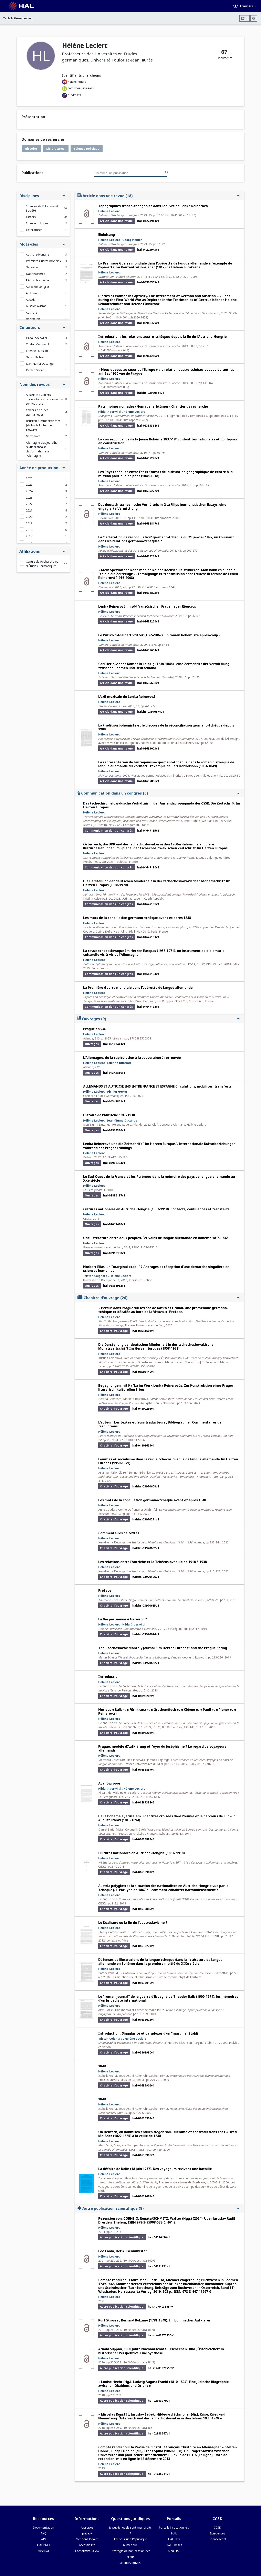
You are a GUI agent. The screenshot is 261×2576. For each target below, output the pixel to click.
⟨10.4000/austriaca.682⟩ (113, 350)
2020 (29, 517)
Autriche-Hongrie (37, 254)
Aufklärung (33, 293)
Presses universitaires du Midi (143, 1764)
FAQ (43, 2533)
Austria (30, 300)
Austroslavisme (36, 306)
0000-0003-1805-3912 (81, 88)
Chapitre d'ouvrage (158, 1297)
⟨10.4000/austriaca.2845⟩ (139, 2362)
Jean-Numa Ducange (40, 363)
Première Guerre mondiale (44, 261)
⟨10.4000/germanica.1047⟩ (159, 587)
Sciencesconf (217, 2539)
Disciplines (42, 195)
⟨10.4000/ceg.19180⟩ (182, 215)
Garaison (32, 267)
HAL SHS (174, 2539)
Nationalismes (35, 274)
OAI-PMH (43, 2545)
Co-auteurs (42, 327)
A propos (87, 2527)
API (43, 2539)
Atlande (88, 1038)
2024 (29, 491)
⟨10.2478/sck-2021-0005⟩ (182, 277)
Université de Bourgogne (99, 1280)
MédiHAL (174, 2551)
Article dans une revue (158, 195)
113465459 (74, 95)
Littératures (34, 230)
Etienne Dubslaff (37, 351)
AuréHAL (44, 2551)
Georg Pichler (35, 357)
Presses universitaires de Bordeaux (182, 2182)
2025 (29, 484)
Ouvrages (158, 1018)
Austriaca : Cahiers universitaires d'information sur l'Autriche (44, 399)
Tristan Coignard (37, 344)
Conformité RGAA (87, 2551)
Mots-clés (42, 244)
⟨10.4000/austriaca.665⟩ (138, 2428)
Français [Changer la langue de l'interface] (247, 6)
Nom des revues (42, 384)
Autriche (31, 312)
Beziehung (33, 319)
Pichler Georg (35, 370)
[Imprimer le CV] (253, 18)
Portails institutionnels (174, 2527)
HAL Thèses (174, 2545)
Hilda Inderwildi (36, 338)
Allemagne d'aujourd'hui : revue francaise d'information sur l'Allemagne (43, 449)
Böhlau (88, 1157)
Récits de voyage (37, 280)
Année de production (42, 467)
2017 (29, 536)
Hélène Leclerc (109, 211)
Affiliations (42, 551)
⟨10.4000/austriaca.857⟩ (113, 387)
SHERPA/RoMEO (130, 2563)
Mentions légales (87, 2539)
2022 (29, 504)
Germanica (33, 436)
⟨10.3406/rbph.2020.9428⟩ (131, 317)
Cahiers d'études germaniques (37, 412)
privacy (87, 2533)
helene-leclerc (77, 82)
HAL (174, 2533)
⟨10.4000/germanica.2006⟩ (162, 518)
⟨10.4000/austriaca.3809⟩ (139, 2330)
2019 (29, 523)
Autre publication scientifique (158, 2208)
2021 (29, 510)
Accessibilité (87, 2545)
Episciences (217, 2533)
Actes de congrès (38, 287)
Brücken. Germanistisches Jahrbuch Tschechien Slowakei (43, 425)
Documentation (43, 2527)
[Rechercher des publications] (167, 173)
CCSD (217, 2527)
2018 (29, 530)
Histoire (31, 217)
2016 (29, 542)
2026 (29, 478)
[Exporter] (244, 18)
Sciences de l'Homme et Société (42, 208)
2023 (29, 497)
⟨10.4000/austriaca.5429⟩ (139, 2260)
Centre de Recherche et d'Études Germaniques (42, 564)
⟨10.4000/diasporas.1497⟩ (131, 420)
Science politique (37, 223)
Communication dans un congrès (158, 793)
